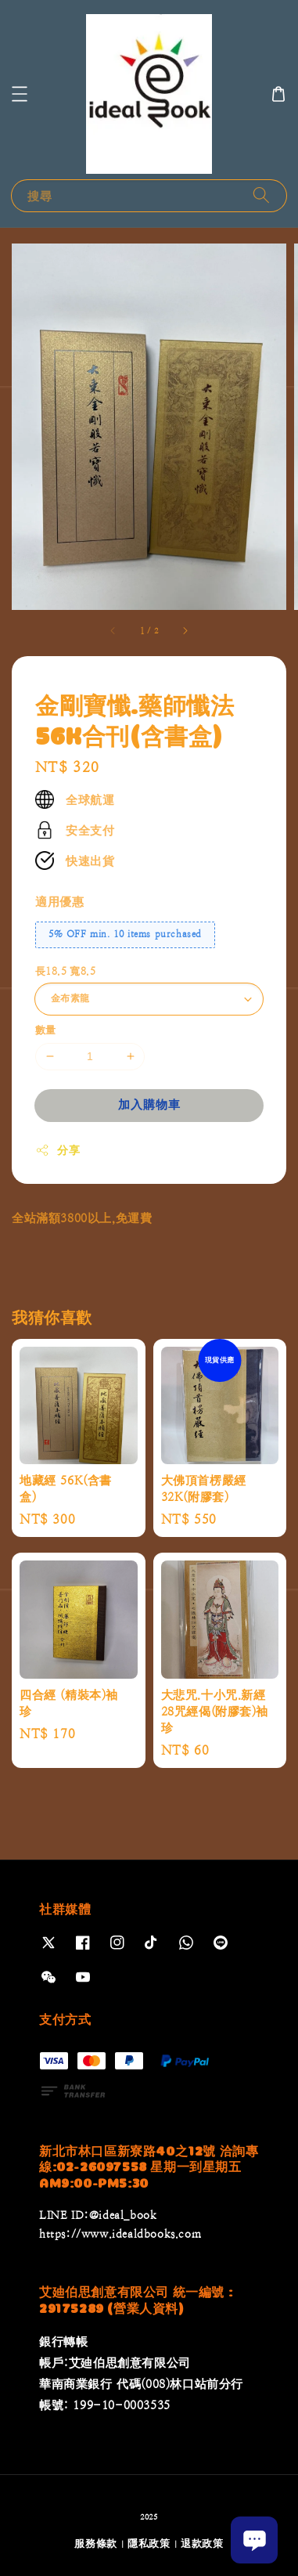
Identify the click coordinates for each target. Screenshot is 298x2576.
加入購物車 (149, 1104)
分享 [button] (57, 1150)
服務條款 (95, 2543)
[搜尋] (261, 195)
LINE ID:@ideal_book (97, 2215)
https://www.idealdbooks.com (120, 2234)
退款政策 (202, 2543)
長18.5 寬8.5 (65, 971)
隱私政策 (149, 2543)
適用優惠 (59, 901)
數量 (45, 1030)
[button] (19, 94)
